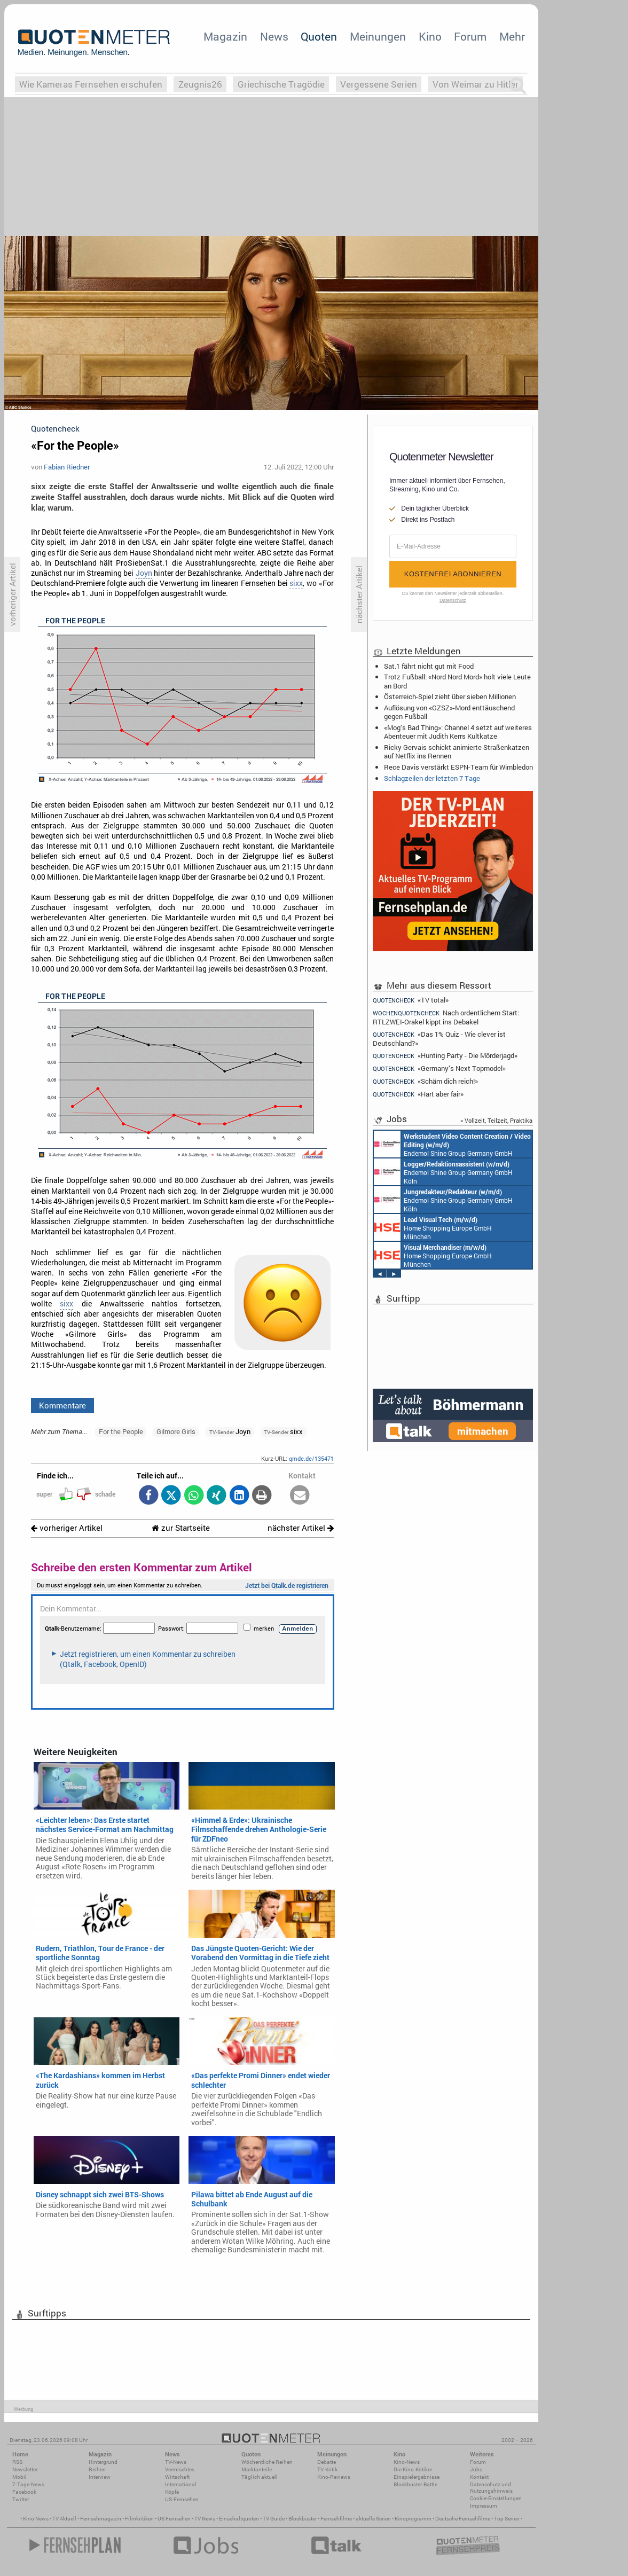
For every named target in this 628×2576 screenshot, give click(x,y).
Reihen (97, 2469)
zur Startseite (181, 1528)
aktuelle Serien (373, 2518)
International (181, 2484)
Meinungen (378, 36)
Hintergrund (103, 2461)
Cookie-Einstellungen (496, 2498)
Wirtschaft (177, 2476)
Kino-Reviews (333, 2476)
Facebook (24, 2491)
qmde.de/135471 (311, 1458)
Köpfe (172, 2491)
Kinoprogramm (413, 2518)
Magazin (225, 36)
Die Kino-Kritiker (413, 2469)
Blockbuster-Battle (415, 2484)
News (274, 36)
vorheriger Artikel (67, 1528)
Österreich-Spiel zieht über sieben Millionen (450, 696)
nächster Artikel (301, 1528)
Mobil (19, 2476)
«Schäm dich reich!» (425, 1081)
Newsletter (24, 2469)
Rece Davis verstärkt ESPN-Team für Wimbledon (458, 767)
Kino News (36, 2518)
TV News (204, 2518)
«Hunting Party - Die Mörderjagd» (445, 1055)
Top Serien (507, 2518)
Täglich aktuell (259, 2476)
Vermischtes (179, 2469)
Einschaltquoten (239, 2518)
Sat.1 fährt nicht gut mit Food (429, 666)
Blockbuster (302, 2518)
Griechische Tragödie (281, 84)
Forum (470, 36)
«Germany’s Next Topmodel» (439, 1068)
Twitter (20, 2499)
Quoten (319, 36)
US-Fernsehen (182, 2499)
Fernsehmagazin (100, 2518)
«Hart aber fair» (418, 1094)
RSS (17, 2461)
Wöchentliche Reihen (267, 2461)
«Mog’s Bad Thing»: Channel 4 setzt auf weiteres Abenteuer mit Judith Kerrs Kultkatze (458, 732)
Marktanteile (256, 2469)
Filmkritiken (139, 2518)
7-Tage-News (28, 2484)
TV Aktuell (64, 2518)
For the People (121, 1431)
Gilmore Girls (175, 1431)
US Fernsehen (174, 2518)
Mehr (512, 36)
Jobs (476, 2469)
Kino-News (407, 2461)
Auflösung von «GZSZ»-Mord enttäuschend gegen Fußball (449, 712)
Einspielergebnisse (416, 2476)
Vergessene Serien (378, 84)
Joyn (144, 573)
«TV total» (411, 1000)
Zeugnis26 (200, 84)
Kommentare (62, 1405)
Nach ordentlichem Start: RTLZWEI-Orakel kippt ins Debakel (446, 1017)
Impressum (483, 2505)
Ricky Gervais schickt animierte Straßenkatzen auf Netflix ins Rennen (456, 751)
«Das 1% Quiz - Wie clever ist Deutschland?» (439, 1038)
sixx (296, 583)
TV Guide (274, 2518)
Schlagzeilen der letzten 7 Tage (432, 778)
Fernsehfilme (336, 2518)
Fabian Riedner (67, 467)
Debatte (326, 2461)
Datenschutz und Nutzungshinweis (491, 2487)
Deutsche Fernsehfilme (462, 2518)
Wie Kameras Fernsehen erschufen (90, 84)
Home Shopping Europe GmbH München (433, 1227)
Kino (430, 36)
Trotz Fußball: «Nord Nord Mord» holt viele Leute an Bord (457, 681)
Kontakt (479, 2476)
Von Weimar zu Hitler (476, 84)
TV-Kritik (327, 2469)
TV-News (175, 2461)
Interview (100, 2476)
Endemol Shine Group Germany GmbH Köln (452, 1144)
